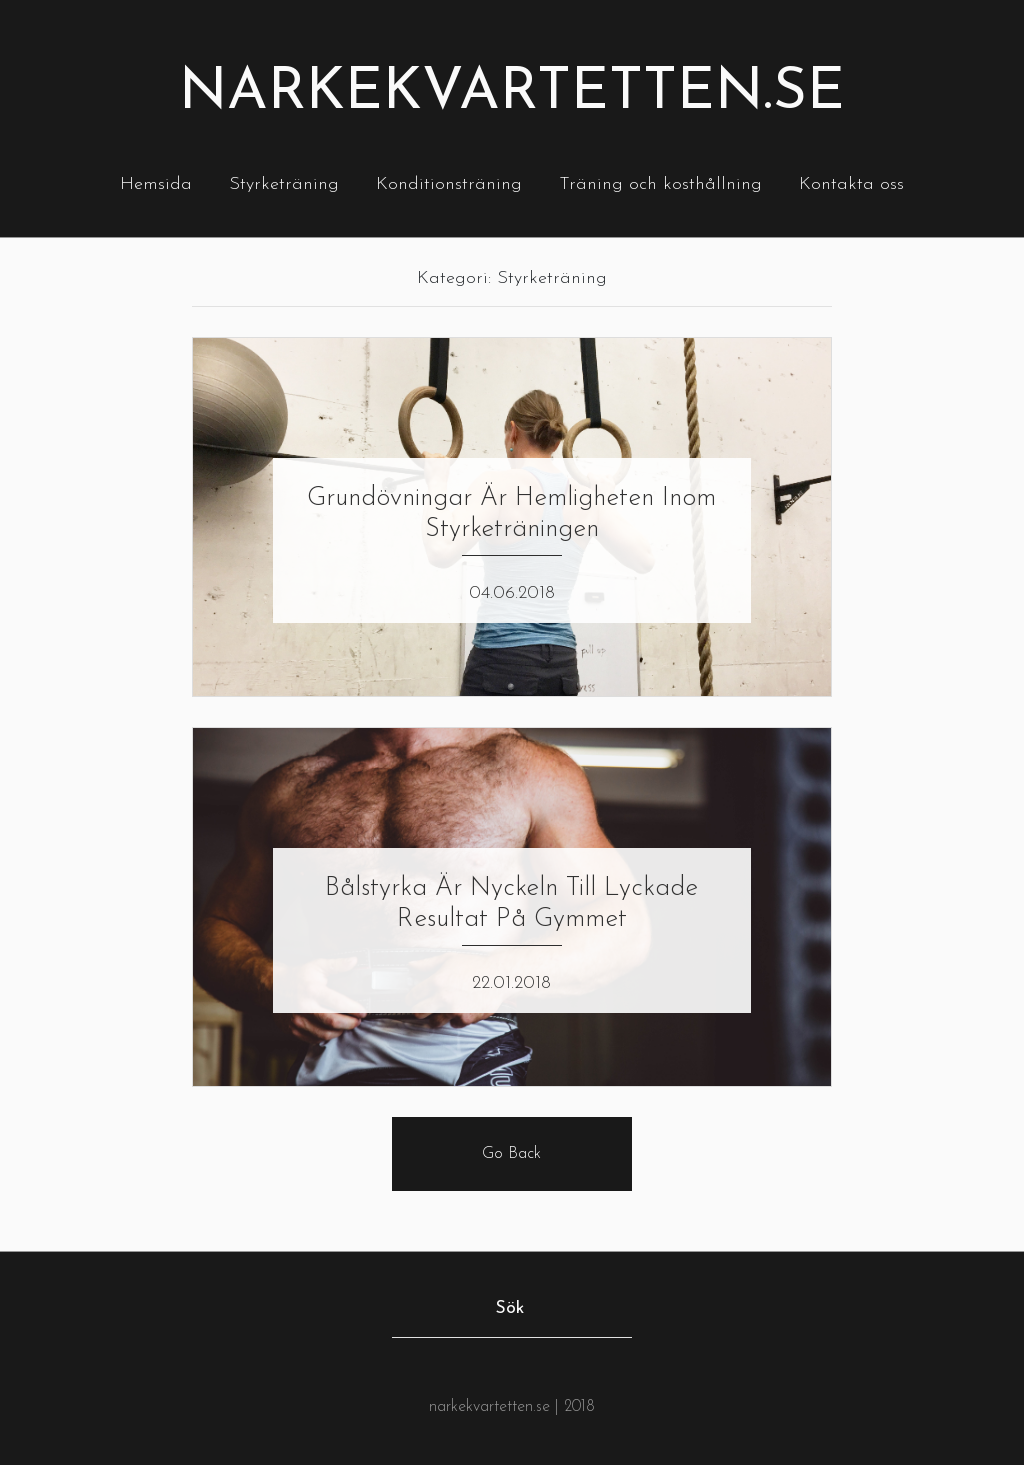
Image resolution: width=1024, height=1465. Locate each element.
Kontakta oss (851, 184)
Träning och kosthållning (660, 184)
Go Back (511, 1154)
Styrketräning (284, 184)
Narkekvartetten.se (512, 93)
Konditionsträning (449, 184)
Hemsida (156, 184)
